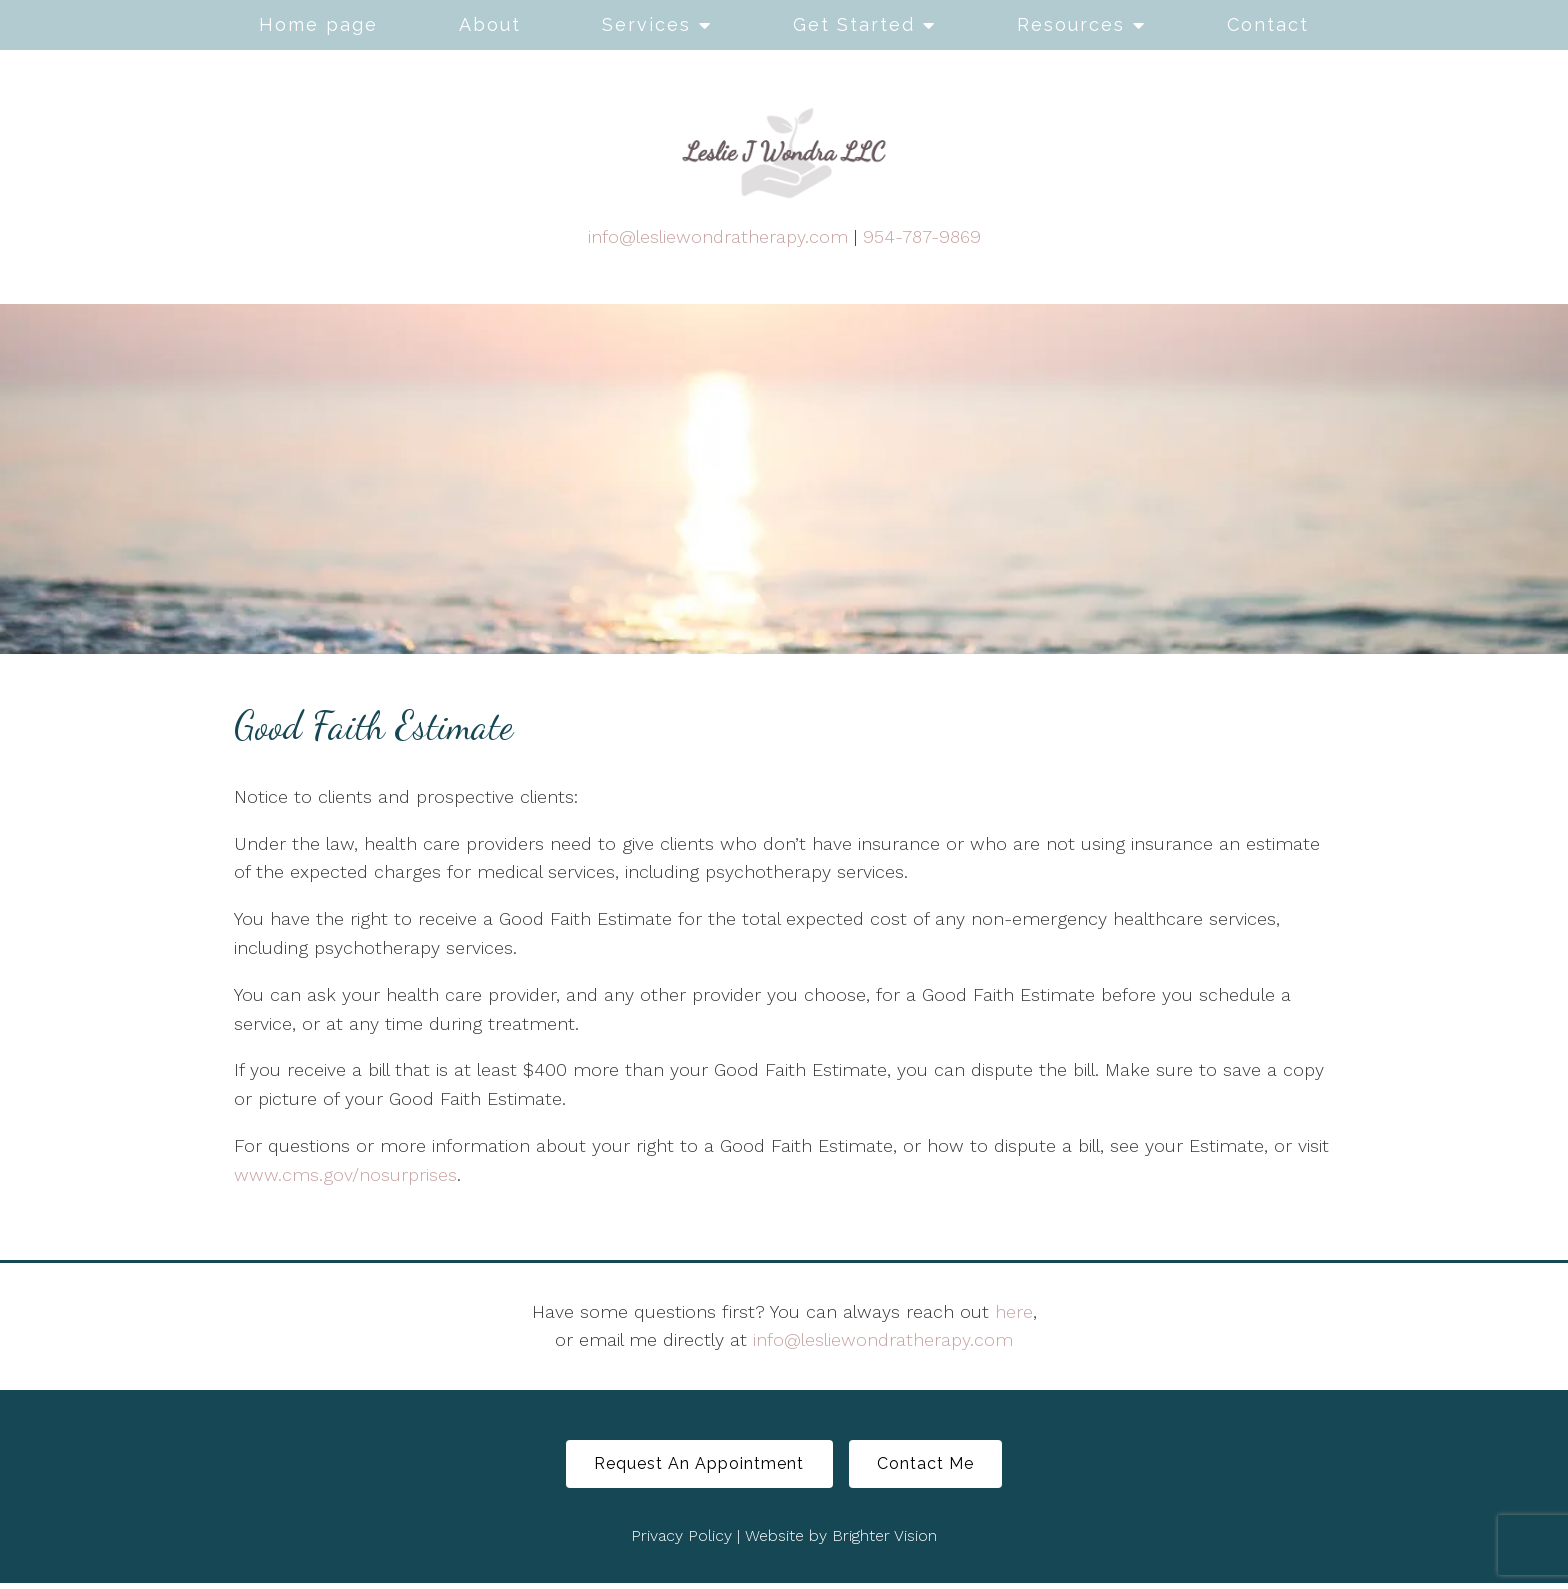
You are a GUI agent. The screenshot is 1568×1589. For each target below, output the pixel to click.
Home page (318, 24)
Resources (1071, 24)
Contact (1268, 24)
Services (646, 24)
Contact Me (934, 1466)
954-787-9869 (922, 236)
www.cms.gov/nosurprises (345, 1174)
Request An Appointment (691, 1466)
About (490, 24)
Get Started (854, 24)
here (1014, 1311)
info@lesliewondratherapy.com (718, 236)
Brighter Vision (884, 1540)
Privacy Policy (681, 1540)
